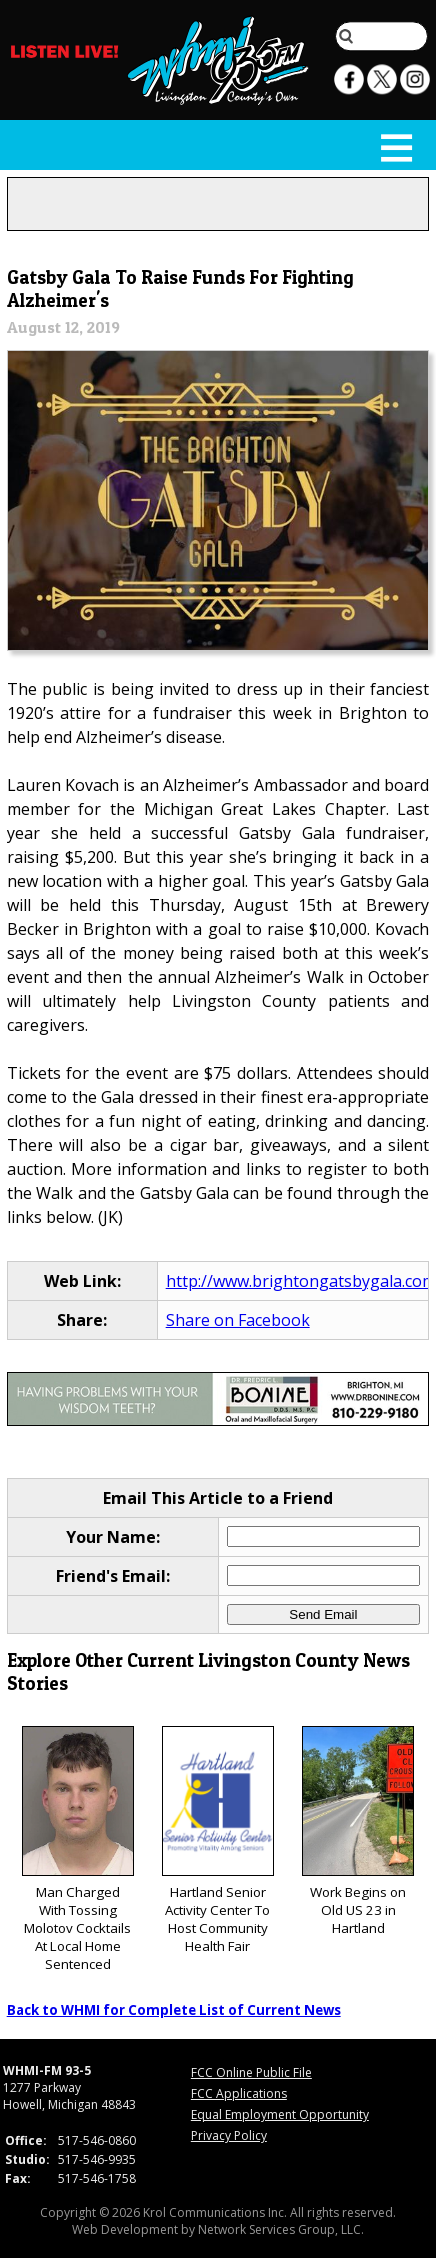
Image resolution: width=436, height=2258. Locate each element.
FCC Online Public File (251, 2072)
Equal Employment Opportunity (280, 2114)
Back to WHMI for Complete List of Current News (174, 2010)
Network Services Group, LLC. (281, 2229)
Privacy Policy (229, 2135)
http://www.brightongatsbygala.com (301, 1281)
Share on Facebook (238, 1320)
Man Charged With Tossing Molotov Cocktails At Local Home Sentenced (78, 1849)
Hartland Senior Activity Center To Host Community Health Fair (218, 1840)
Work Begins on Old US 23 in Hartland (358, 1831)
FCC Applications (239, 2093)
